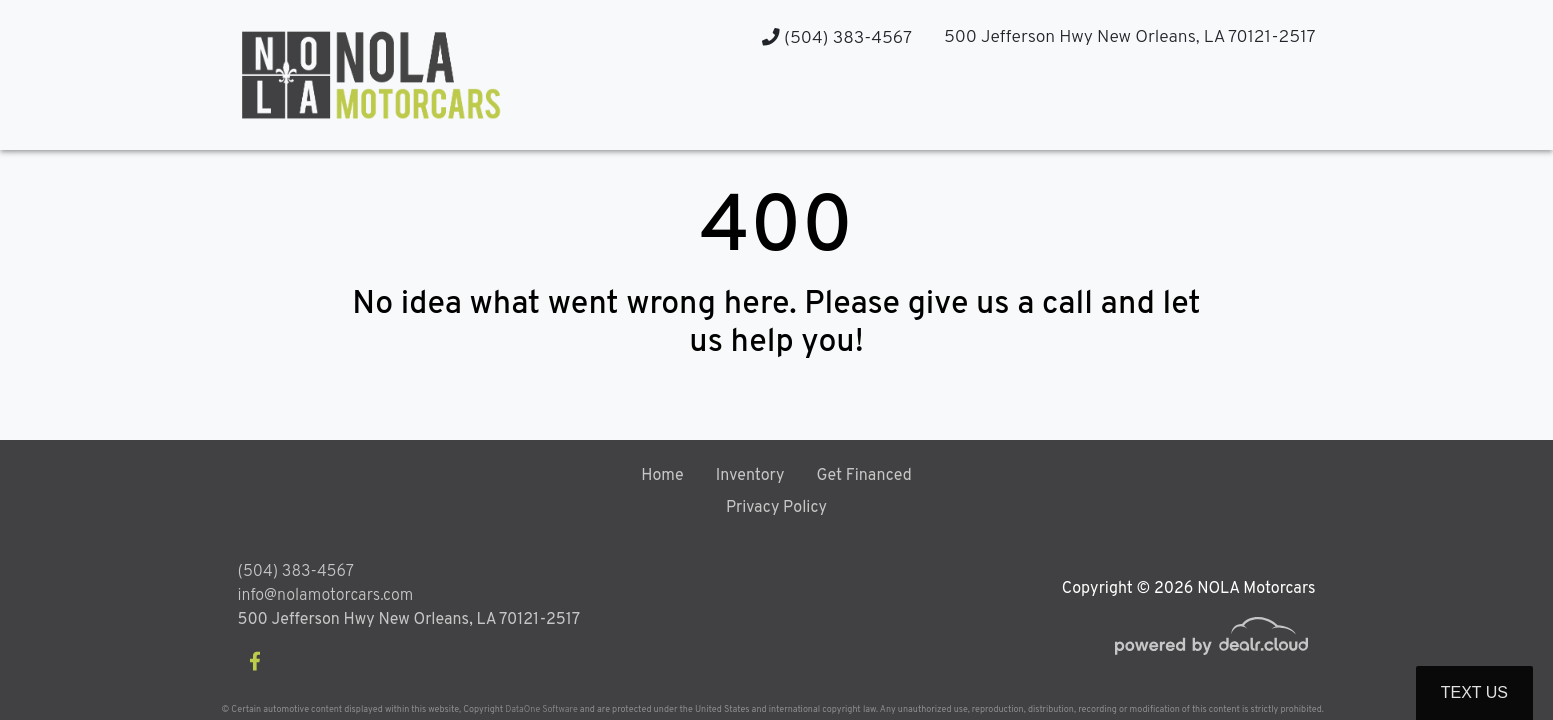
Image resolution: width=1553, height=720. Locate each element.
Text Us (1474, 692)
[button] (1119, 110)
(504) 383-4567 (837, 38)
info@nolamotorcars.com (326, 596)
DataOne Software (541, 709)
